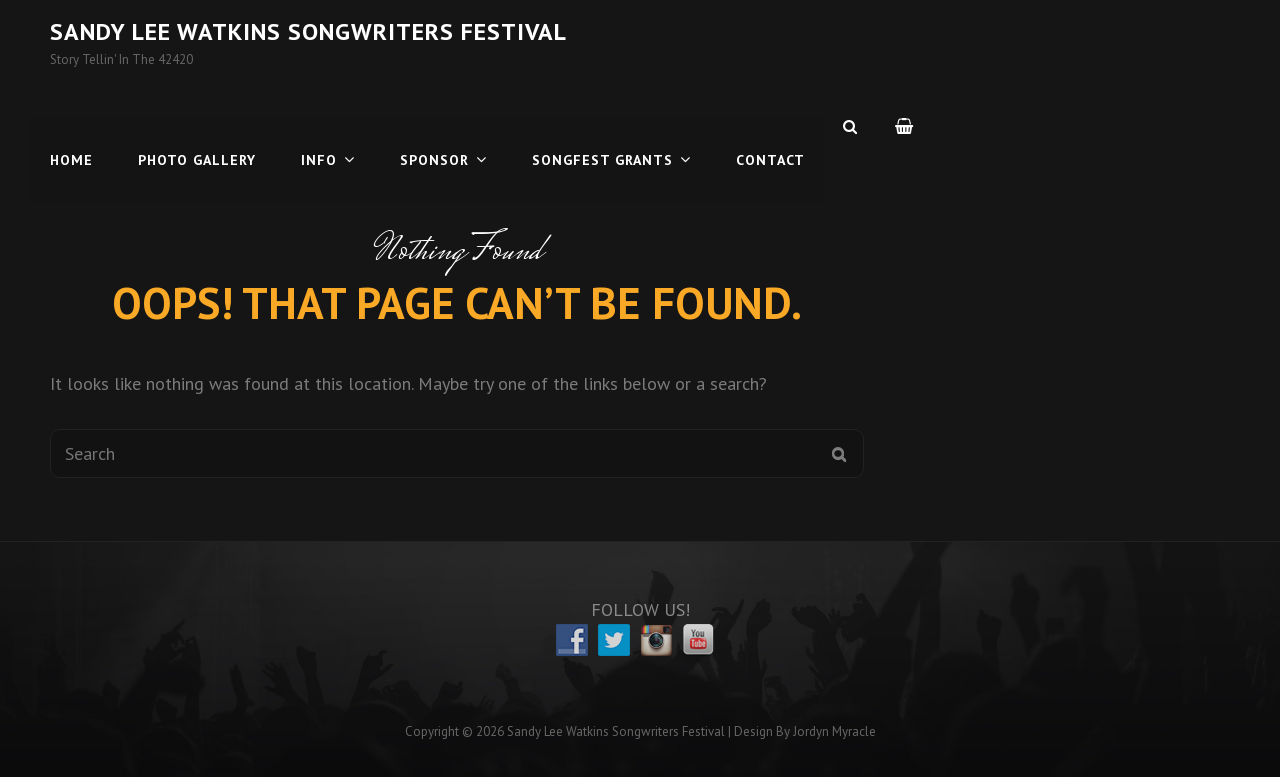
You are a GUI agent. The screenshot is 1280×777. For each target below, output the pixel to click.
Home (71, 126)
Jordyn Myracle (834, 731)
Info (319, 126)
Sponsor (434, 126)
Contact (770, 126)
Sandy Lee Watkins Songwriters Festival (308, 31)
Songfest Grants (602, 126)
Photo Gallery (197, 126)
